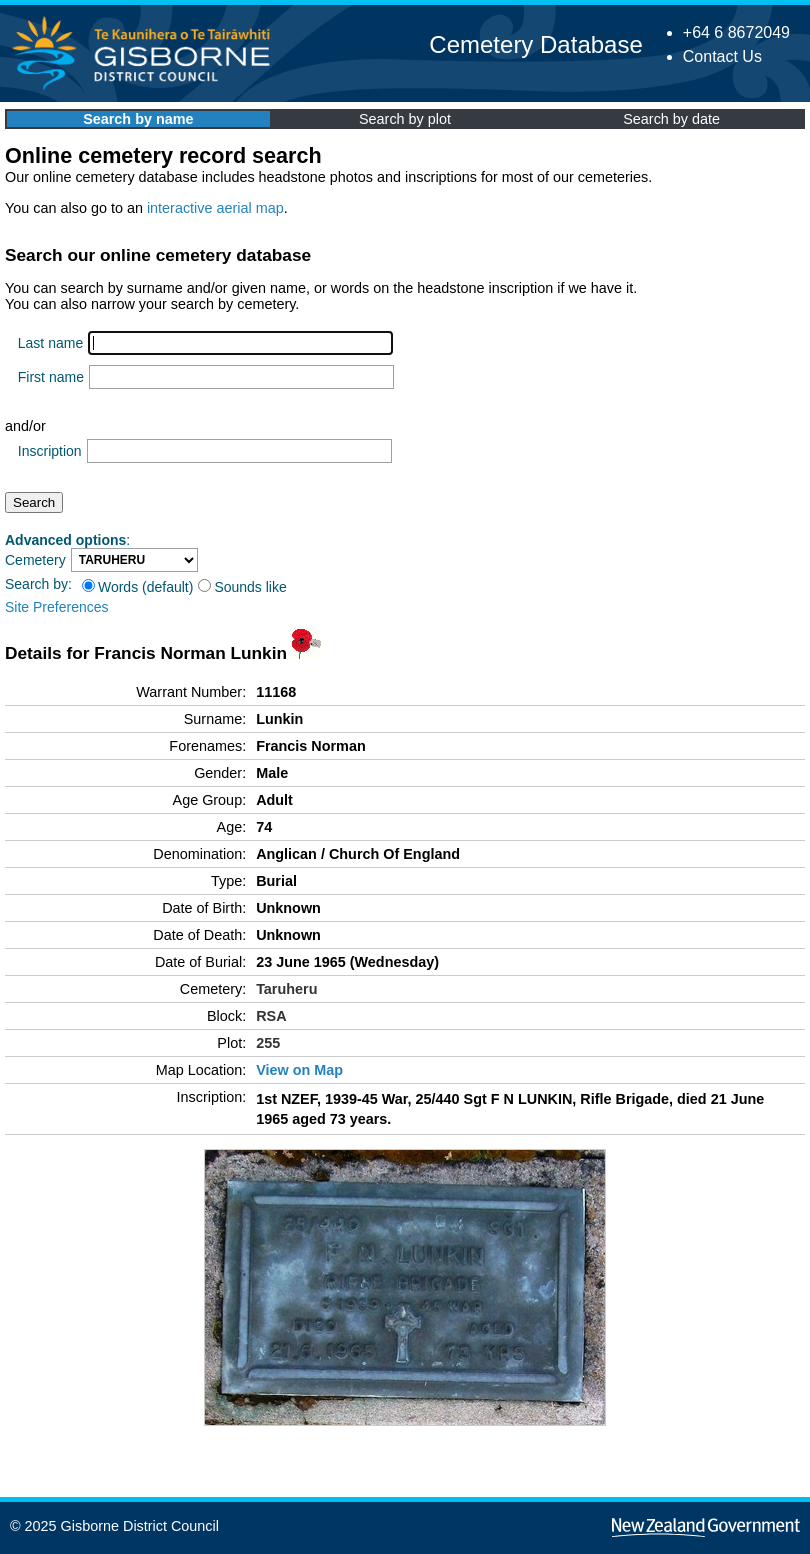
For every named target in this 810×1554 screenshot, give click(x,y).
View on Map (299, 1070)
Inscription (50, 451)
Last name (50, 343)
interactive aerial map (215, 208)
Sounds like (242, 587)
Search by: (38, 584)
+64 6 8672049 (736, 32)
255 (268, 1043)
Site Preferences (57, 607)
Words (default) (137, 587)
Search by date (671, 119)
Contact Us (722, 56)
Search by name (138, 119)
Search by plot (405, 119)
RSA (271, 1016)
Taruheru (286, 989)
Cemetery (35, 560)
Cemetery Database (535, 44)
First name (51, 377)
